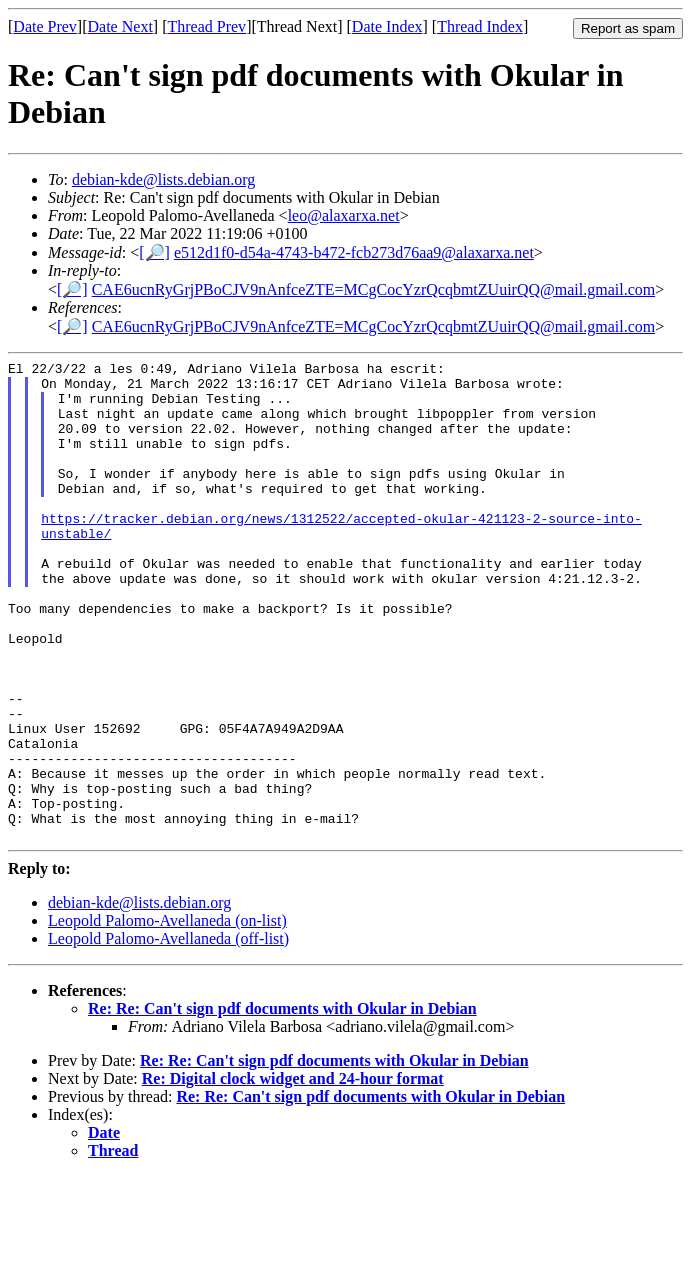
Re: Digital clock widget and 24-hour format (293, 1174)
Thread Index (480, 26)
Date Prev (45, 26)
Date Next (120, 26)
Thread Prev (206, 26)
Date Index (387, 26)
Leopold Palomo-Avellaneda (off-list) (168, 1034)
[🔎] (154, 252)
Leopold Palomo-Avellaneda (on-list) (167, 1016)
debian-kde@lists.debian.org (163, 179)
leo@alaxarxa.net (344, 215)
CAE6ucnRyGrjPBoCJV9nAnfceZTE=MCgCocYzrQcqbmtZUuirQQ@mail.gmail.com (373, 289)
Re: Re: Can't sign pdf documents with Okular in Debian (282, 1104)
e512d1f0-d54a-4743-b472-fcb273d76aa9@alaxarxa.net (354, 252)
